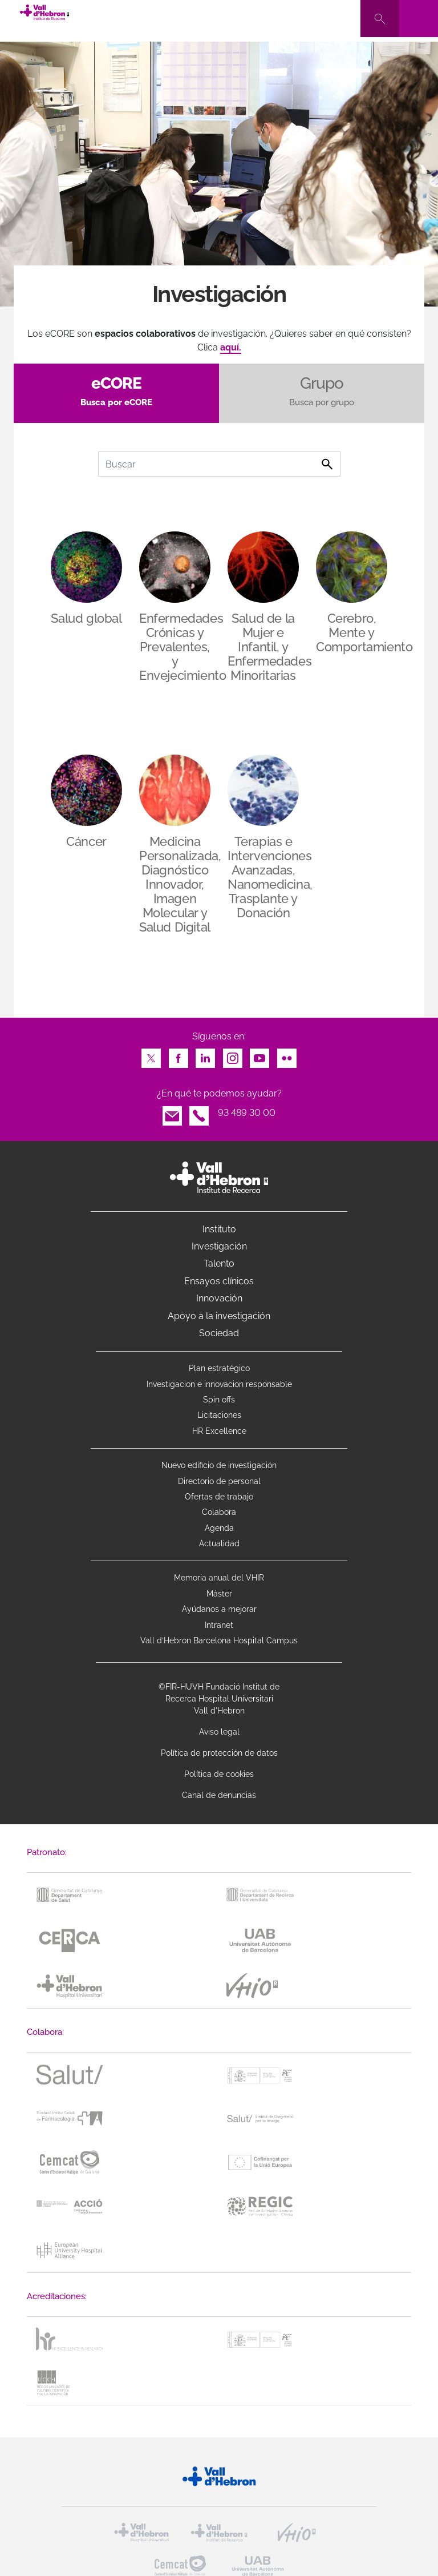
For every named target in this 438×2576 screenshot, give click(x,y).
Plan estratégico (219, 1368)
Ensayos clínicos (219, 1281)
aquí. (230, 347)
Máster (219, 1593)
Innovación (219, 1298)
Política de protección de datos (219, 1752)
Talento (219, 1263)
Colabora (219, 1512)
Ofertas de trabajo (219, 1496)
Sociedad (219, 1333)
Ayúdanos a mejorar (219, 1609)
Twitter (151, 1055)
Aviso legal (219, 1731)
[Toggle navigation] (418, 18)
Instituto (219, 1229)
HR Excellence (219, 1431)
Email (172, 1112)
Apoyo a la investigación (219, 1316)
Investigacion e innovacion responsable (219, 1384)
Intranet (219, 1625)
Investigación (219, 1246)
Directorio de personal (219, 1481)
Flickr (287, 1055)
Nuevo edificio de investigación (219, 1465)
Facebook (178, 1055)
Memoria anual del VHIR (219, 1577)
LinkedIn (205, 1055)
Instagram (232, 1055)
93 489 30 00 (246, 1112)
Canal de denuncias (219, 1795)
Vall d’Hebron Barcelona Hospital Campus (219, 1640)
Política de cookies (219, 1774)
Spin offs (219, 1399)
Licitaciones (219, 1415)
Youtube (259, 1055)
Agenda (219, 1528)
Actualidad (219, 1543)
